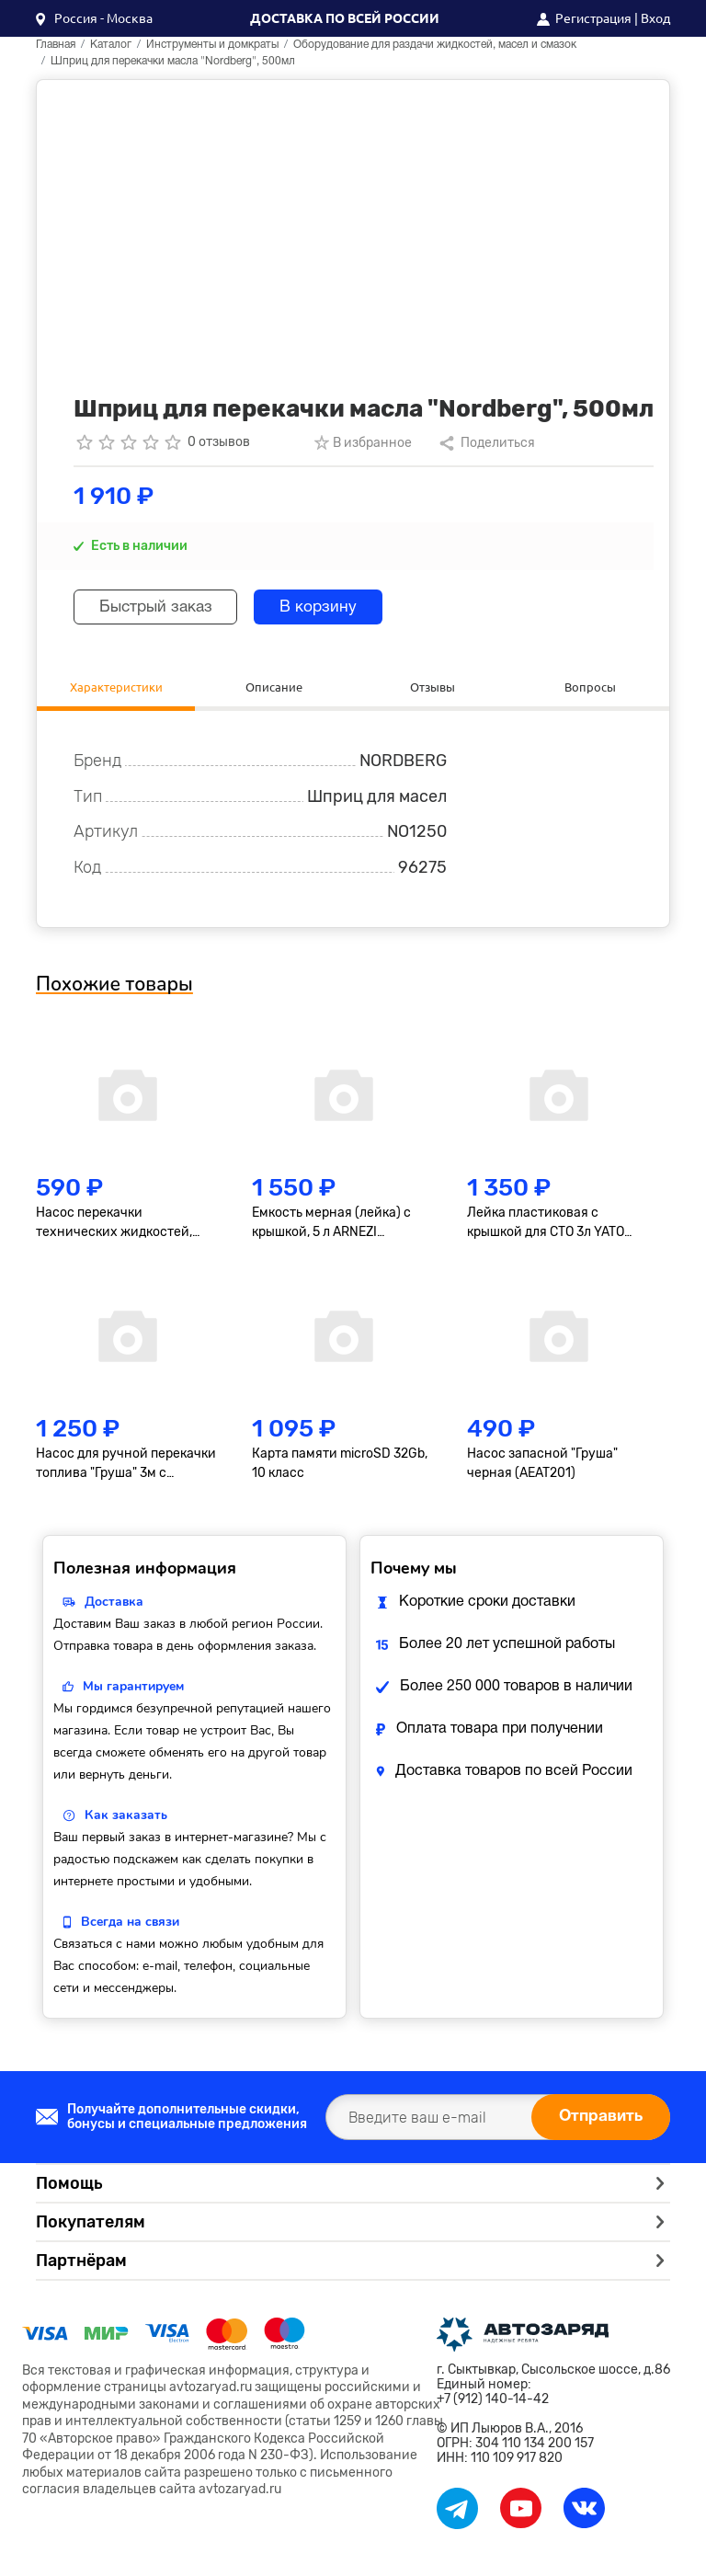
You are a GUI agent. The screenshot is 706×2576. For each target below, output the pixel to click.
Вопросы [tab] (590, 687)
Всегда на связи (130, 1924)
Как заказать (126, 1817)
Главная (55, 45)
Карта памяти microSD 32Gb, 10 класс (339, 1465)
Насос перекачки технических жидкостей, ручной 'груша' (114, 1226)
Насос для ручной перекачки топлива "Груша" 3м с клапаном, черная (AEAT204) (126, 1466)
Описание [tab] (274, 687)
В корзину (333, 607)
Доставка (114, 1604)
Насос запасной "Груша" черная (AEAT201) (542, 1465)
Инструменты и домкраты (212, 45)
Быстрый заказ (161, 607)
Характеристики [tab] (116, 687)
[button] (94, 18)
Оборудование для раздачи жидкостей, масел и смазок (434, 45)
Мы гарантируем (133, 1689)
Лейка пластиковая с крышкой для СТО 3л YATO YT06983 (545, 1226)
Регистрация (593, 18)
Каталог (110, 45)
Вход (655, 18)
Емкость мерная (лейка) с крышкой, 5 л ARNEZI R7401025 (331, 1226)
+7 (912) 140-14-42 (493, 2402)
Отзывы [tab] (432, 687)
